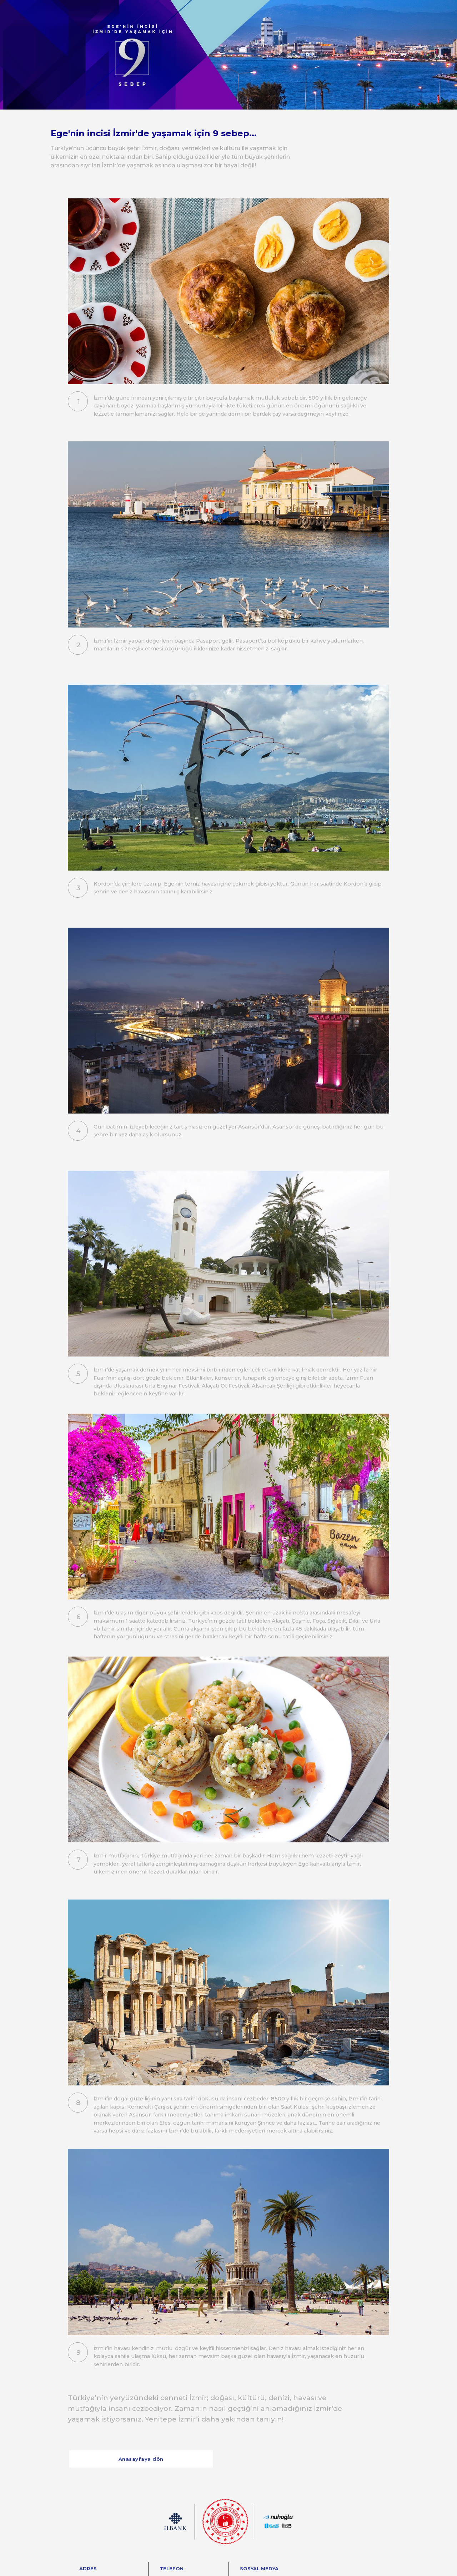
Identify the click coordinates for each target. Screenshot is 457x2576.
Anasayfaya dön (141, 2459)
